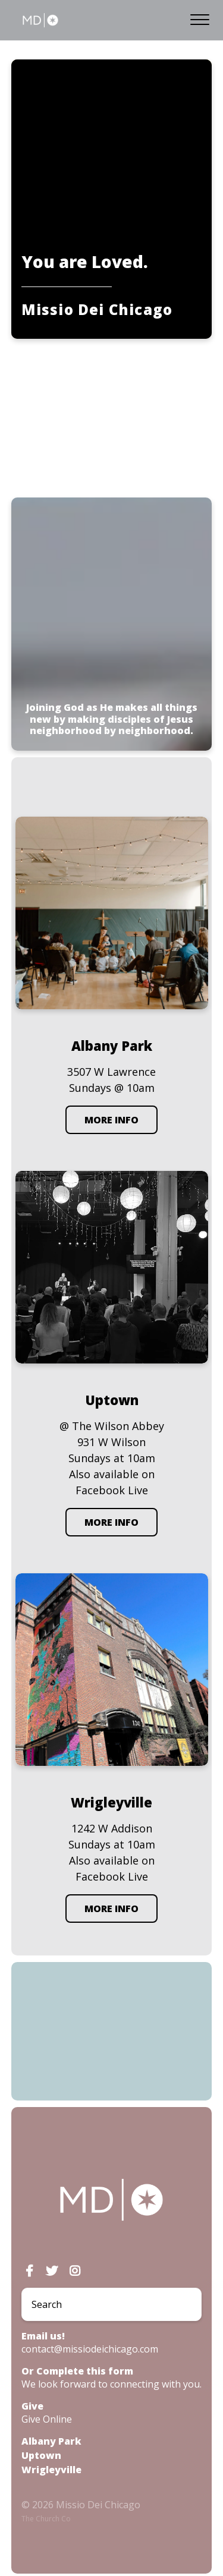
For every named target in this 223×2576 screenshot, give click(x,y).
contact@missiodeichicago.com (89, 2348)
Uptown (41, 2455)
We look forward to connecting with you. (111, 2384)
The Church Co (46, 2519)
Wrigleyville (51, 2469)
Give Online (46, 2419)
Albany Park (51, 2441)
